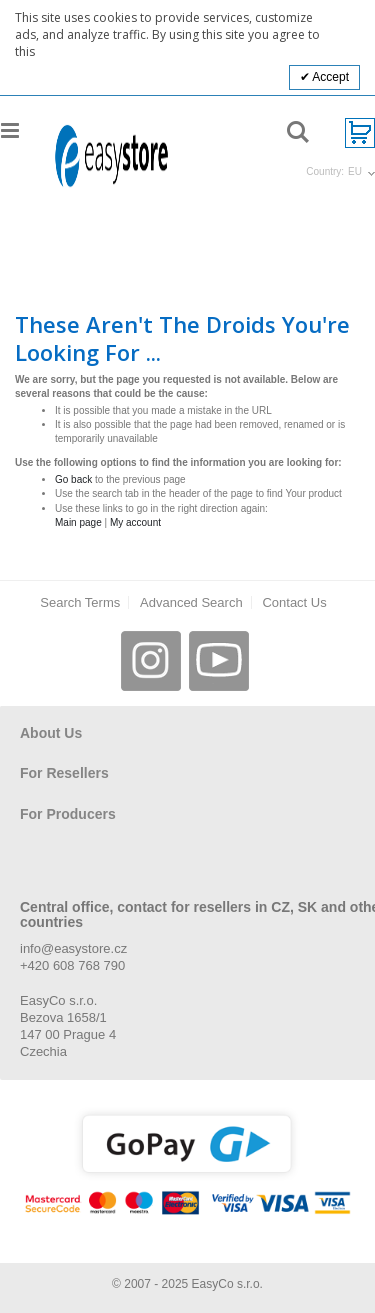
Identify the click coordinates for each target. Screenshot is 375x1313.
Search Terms (80, 602)
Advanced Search (191, 602)
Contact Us (294, 602)
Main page (78, 522)
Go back (73, 479)
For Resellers (64, 773)
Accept (329, 77)
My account (135, 522)
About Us (51, 733)
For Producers (68, 814)
